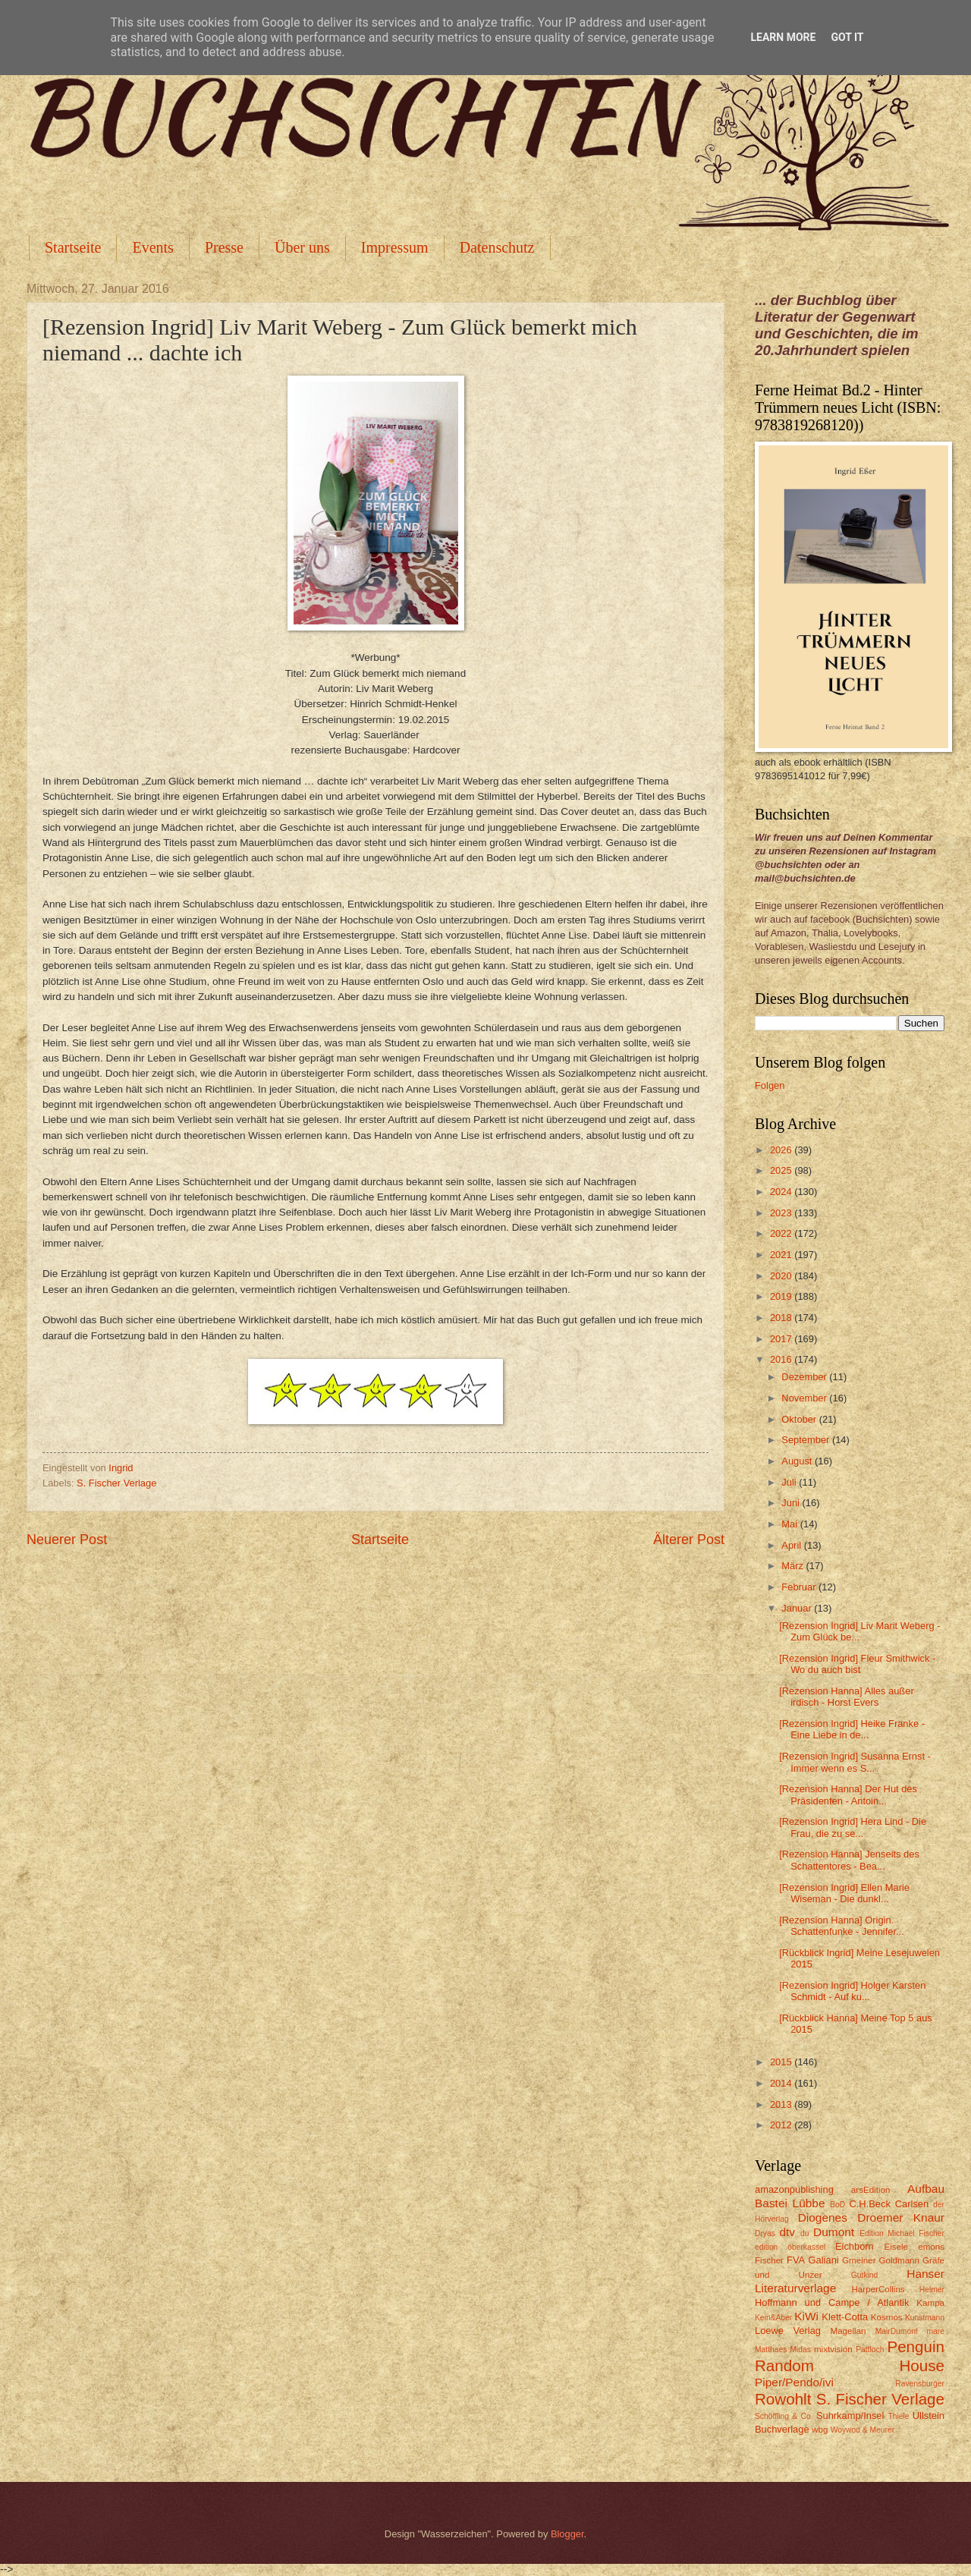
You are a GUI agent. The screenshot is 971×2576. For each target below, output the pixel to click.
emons (931, 2246)
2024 (782, 1191)
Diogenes (822, 2217)
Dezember (805, 1376)
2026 (782, 1150)
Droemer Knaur (900, 2217)
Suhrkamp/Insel (850, 2415)
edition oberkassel (790, 2247)
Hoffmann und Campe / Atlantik (832, 2302)
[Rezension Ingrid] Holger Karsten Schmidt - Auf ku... (852, 1991)
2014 (782, 2083)
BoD (837, 2204)
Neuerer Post (67, 1539)
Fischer (769, 2260)
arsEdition (871, 2189)
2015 (782, 2062)
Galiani (824, 2260)
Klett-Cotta (845, 2317)
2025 (782, 1170)
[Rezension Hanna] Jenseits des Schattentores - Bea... (849, 1859)
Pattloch (870, 2349)
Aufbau (925, 2188)
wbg (820, 2429)
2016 (782, 1359)
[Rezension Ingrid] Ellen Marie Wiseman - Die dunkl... (844, 1893)
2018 (782, 1317)
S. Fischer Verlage (116, 1483)
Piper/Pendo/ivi (794, 2382)
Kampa (930, 2302)
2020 (782, 1276)
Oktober (800, 1419)
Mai (790, 1524)
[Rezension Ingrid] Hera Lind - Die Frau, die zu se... (852, 1827)
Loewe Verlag (788, 2330)
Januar (797, 1608)
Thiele (898, 2416)
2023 (782, 1213)
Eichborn (854, 2246)
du (804, 2233)
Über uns (302, 247)
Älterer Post (688, 1539)
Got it (847, 37)
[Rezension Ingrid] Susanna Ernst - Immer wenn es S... (855, 1761)
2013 (782, 2104)
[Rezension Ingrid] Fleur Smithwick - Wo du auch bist (857, 1664)
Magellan (848, 2330)
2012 (782, 2125)
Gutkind (864, 2275)
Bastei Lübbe (790, 2203)
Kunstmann (924, 2317)
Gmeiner (858, 2260)
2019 (782, 1296)
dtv (787, 2231)
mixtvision (833, 2349)
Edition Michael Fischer (901, 2233)
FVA (796, 2260)
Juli (790, 1482)
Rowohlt (783, 2399)
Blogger (567, 2534)
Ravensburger (919, 2383)
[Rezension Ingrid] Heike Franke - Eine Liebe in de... (852, 1729)
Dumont (833, 2231)
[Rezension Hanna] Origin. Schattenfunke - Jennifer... (841, 1925)
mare (935, 2331)
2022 (782, 1233)
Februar (800, 1587)
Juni (791, 1502)
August (798, 1461)
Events (152, 247)
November (805, 1398)
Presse (224, 247)
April (792, 1545)
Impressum (395, 247)
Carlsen (912, 2204)
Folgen (769, 1085)
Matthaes (771, 2349)
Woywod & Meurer (863, 2430)
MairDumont (896, 2331)
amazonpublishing (794, 2189)
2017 (782, 1339)
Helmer (931, 2289)
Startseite (73, 247)
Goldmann (899, 2260)
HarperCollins (878, 2289)
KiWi (806, 2316)
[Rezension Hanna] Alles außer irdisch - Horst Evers (846, 1696)
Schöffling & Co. (784, 2416)
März (793, 1565)
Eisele (896, 2246)
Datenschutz (497, 247)
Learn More (782, 37)
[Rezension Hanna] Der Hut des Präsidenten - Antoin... (848, 1794)
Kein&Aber (773, 2317)
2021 (782, 1254)
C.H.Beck (869, 2204)
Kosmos (887, 2317)
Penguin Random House (849, 2356)
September (806, 1439)
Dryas (765, 2233)
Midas (800, 2349)
